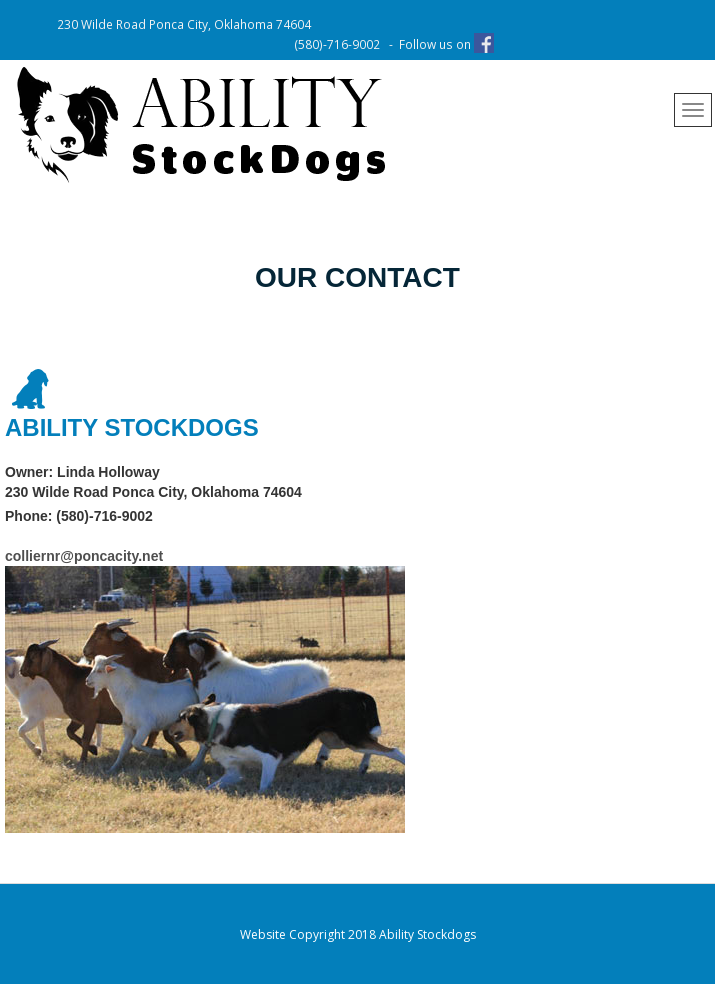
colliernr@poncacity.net (84, 556)
